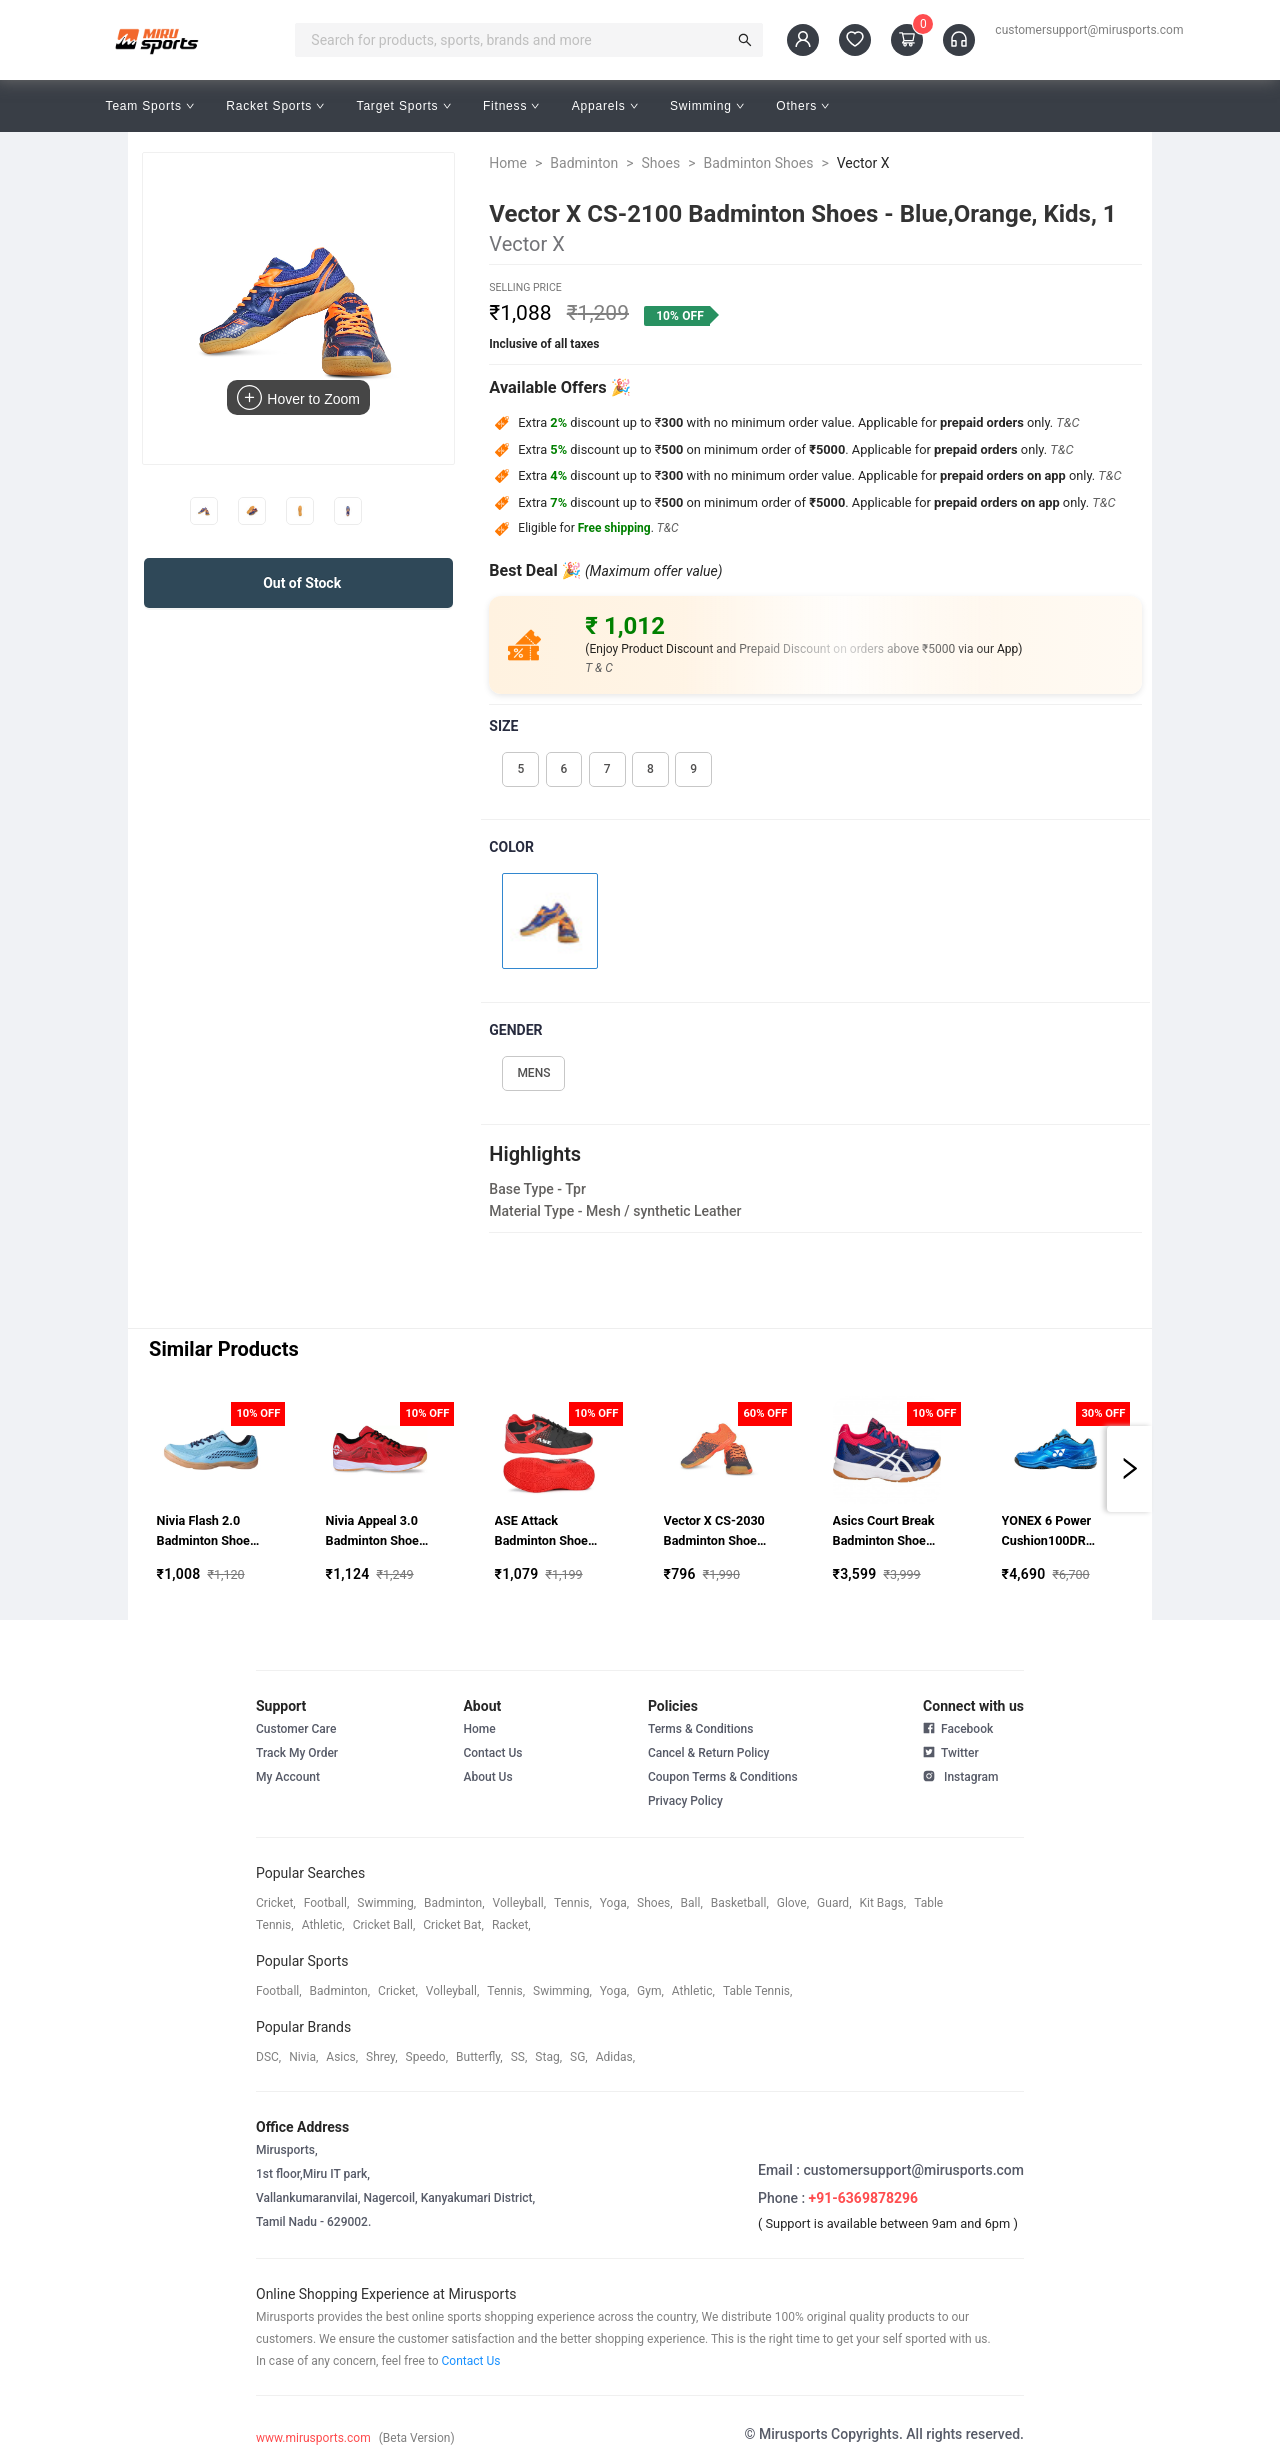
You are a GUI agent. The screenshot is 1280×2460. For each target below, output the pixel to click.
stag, (548, 2057)
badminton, (454, 1903)
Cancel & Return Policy (709, 1753)
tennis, (573, 1903)
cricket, (276, 1903)
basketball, (740, 1903)
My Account (288, 1777)
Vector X (863, 163)
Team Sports (150, 106)
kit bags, (883, 1903)
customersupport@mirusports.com (1089, 30)
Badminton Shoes (758, 163)
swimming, (386, 1903)
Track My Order (297, 1753)
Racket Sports (275, 106)
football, (327, 1903)
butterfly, (479, 2057)
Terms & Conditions (701, 1729)
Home (508, 163)
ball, (692, 1903)
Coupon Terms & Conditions (723, 1777)
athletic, (323, 1925)
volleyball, (520, 1903)
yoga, (614, 1903)
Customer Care (296, 1729)
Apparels (605, 106)
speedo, (427, 2057)
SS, (519, 2057)
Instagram (960, 1775)
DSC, (268, 2057)
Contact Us (492, 1753)
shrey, (381, 2057)
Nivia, (303, 2057)
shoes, (655, 1903)
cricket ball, (384, 1925)
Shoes (660, 163)
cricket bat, (453, 1925)
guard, (834, 1903)
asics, (342, 2057)
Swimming (707, 106)
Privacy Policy (685, 1801)
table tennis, (757, 1991)
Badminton (584, 163)
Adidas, (615, 2057)
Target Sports (404, 106)
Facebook (958, 1729)
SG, (579, 2057)
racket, (511, 1925)
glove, (793, 1903)
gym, (650, 1991)
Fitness (511, 106)
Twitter (951, 1751)
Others (802, 106)
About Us (487, 1777)
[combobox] (517, 40)
